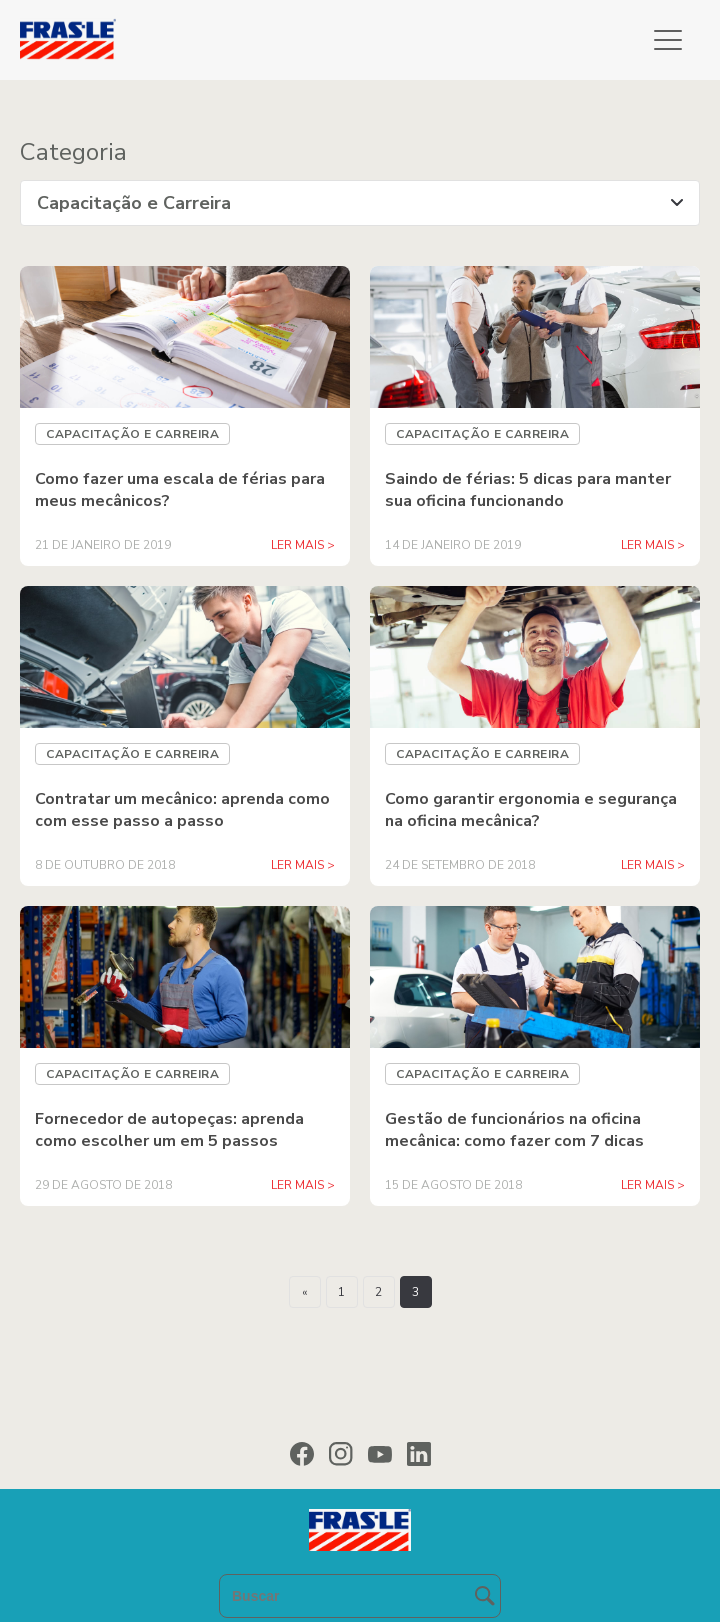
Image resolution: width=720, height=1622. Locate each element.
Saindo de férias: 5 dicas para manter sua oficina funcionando (528, 490)
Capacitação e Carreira (132, 434)
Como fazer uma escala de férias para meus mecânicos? (180, 490)
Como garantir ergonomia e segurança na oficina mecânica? (531, 810)
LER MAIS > (303, 545)
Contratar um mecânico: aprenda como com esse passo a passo (182, 810)
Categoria (73, 152)
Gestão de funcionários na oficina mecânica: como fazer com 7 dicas (514, 1130)
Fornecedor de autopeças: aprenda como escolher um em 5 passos (169, 1130)
